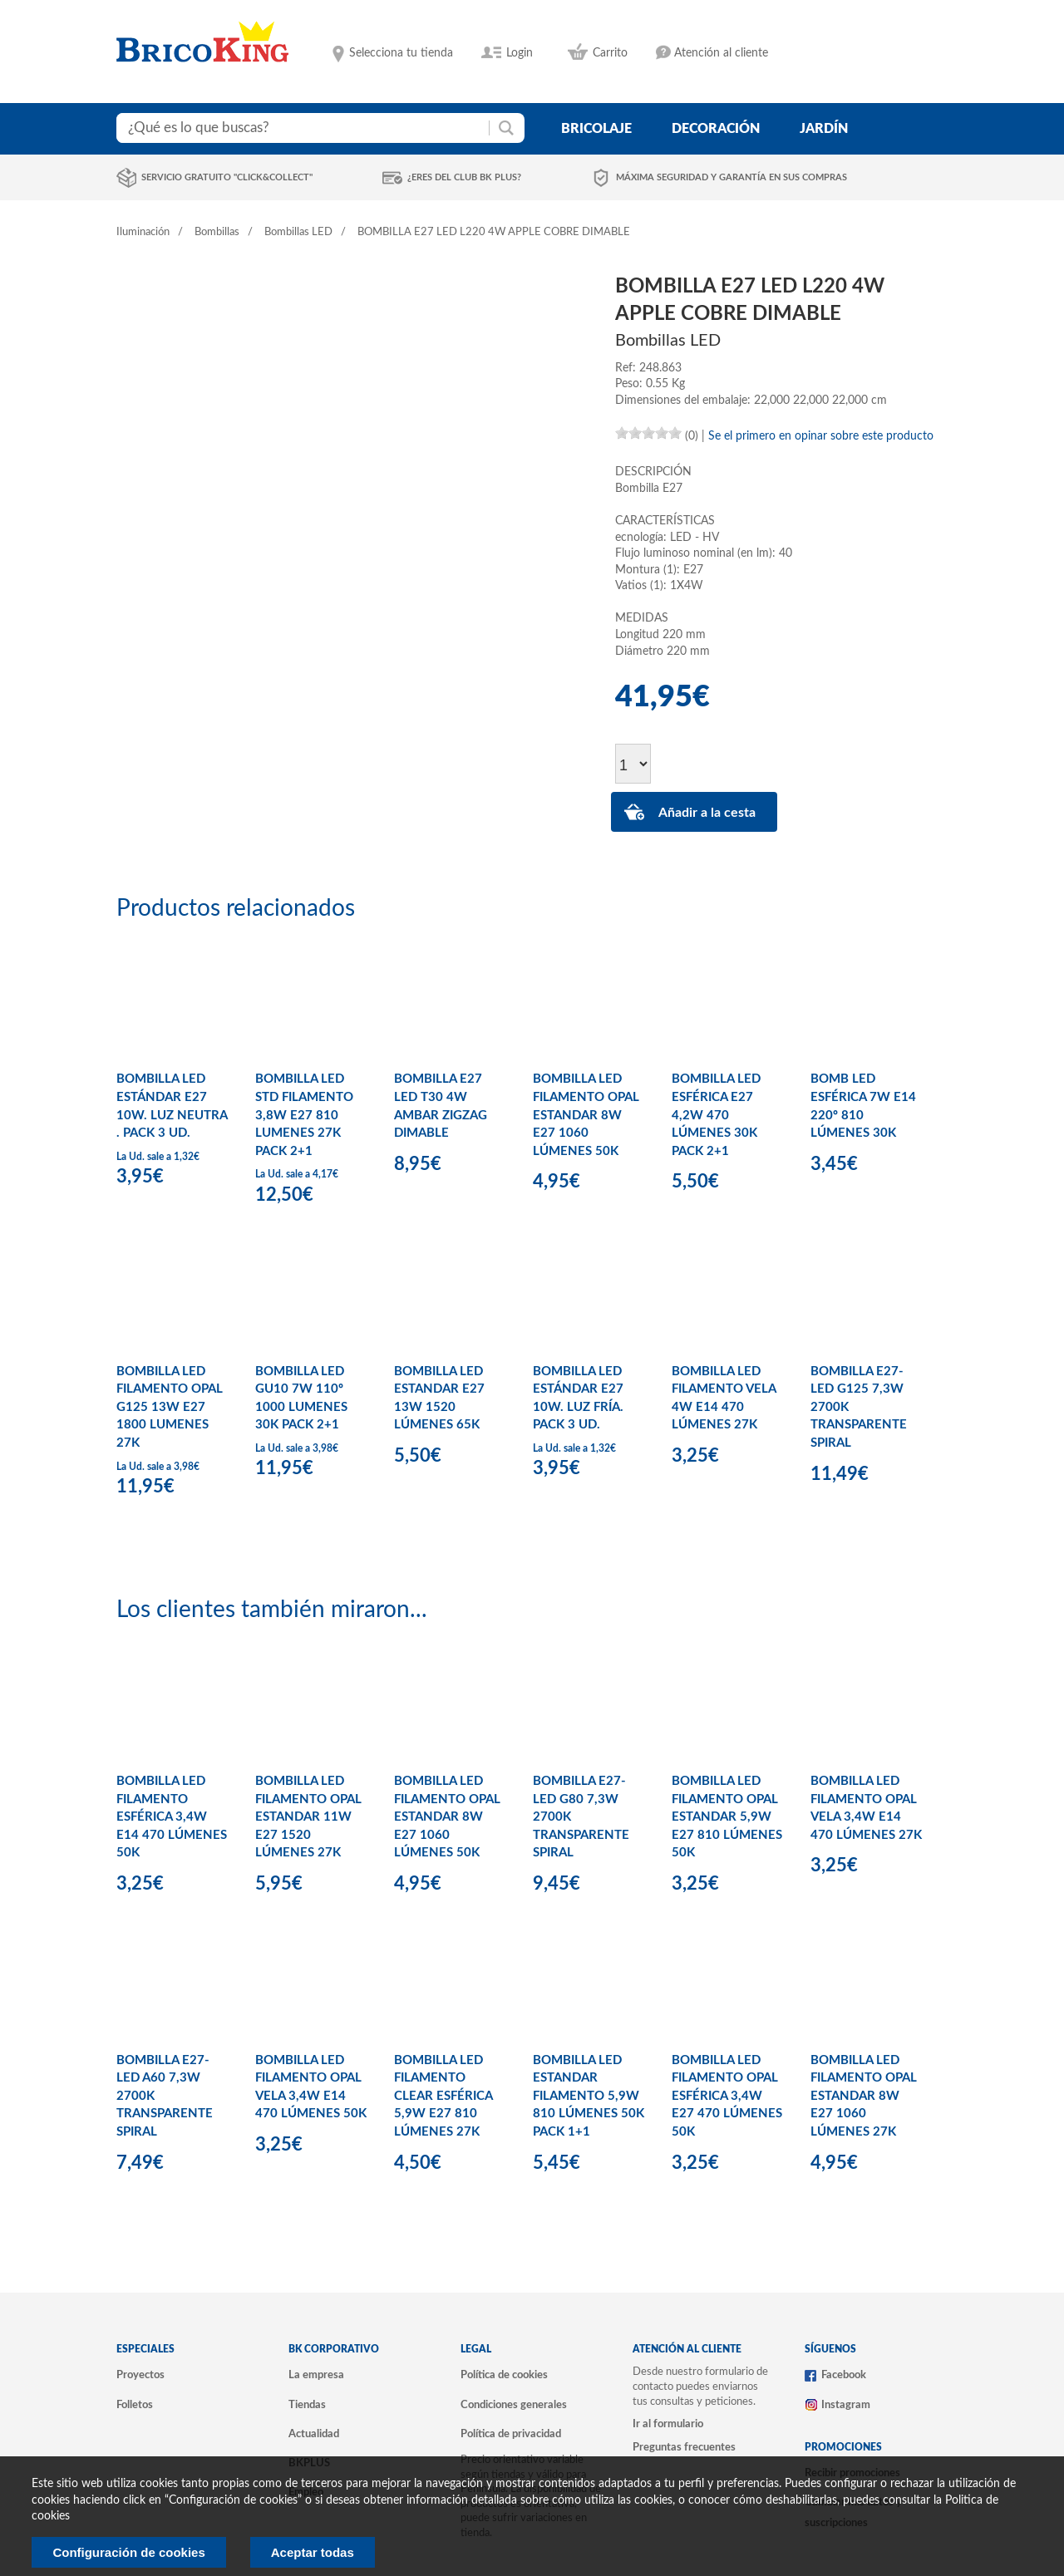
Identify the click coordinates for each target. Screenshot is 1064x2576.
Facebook (843, 2375)
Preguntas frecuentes (684, 2447)
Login (519, 53)
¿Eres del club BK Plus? (464, 177)
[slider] (648, 433)
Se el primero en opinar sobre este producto (820, 436)
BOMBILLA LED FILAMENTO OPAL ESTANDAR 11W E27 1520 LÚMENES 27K (308, 1817)
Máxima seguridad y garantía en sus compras (731, 177)
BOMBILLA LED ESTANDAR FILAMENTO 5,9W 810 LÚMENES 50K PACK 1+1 (588, 2096)
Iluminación (143, 232)
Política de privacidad (511, 2434)
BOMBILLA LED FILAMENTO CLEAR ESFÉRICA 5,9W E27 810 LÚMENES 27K (443, 2096)
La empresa (316, 2375)
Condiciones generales (514, 2405)
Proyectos (140, 2375)
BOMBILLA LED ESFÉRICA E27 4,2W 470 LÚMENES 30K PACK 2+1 (716, 1115)
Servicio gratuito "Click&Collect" (227, 177)
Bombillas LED (298, 232)
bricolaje (596, 128)
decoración (716, 128)
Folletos (134, 2405)
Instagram (845, 2405)
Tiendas (307, 2405)
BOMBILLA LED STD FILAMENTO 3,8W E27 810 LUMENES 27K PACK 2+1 (304, 1115)
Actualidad (313, 2434)
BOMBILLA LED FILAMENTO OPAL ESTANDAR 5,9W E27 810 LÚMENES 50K (727, 1817)
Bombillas (217, 232)
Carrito (610, 53)
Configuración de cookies (128, 2552)
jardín (824, 128)
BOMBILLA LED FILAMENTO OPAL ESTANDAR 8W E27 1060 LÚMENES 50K (586, 1115)
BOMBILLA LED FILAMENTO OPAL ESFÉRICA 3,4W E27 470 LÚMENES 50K (727, 2096)
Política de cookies (504, 2375)
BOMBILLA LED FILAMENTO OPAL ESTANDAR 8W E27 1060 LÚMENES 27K (863, 2096)
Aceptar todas (312, 2552)
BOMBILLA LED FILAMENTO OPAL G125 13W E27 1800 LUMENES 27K (169, 1407)
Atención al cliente (721, 53)
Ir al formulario (668, 2424)
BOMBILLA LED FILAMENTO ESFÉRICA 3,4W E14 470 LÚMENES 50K (171, 1817)
